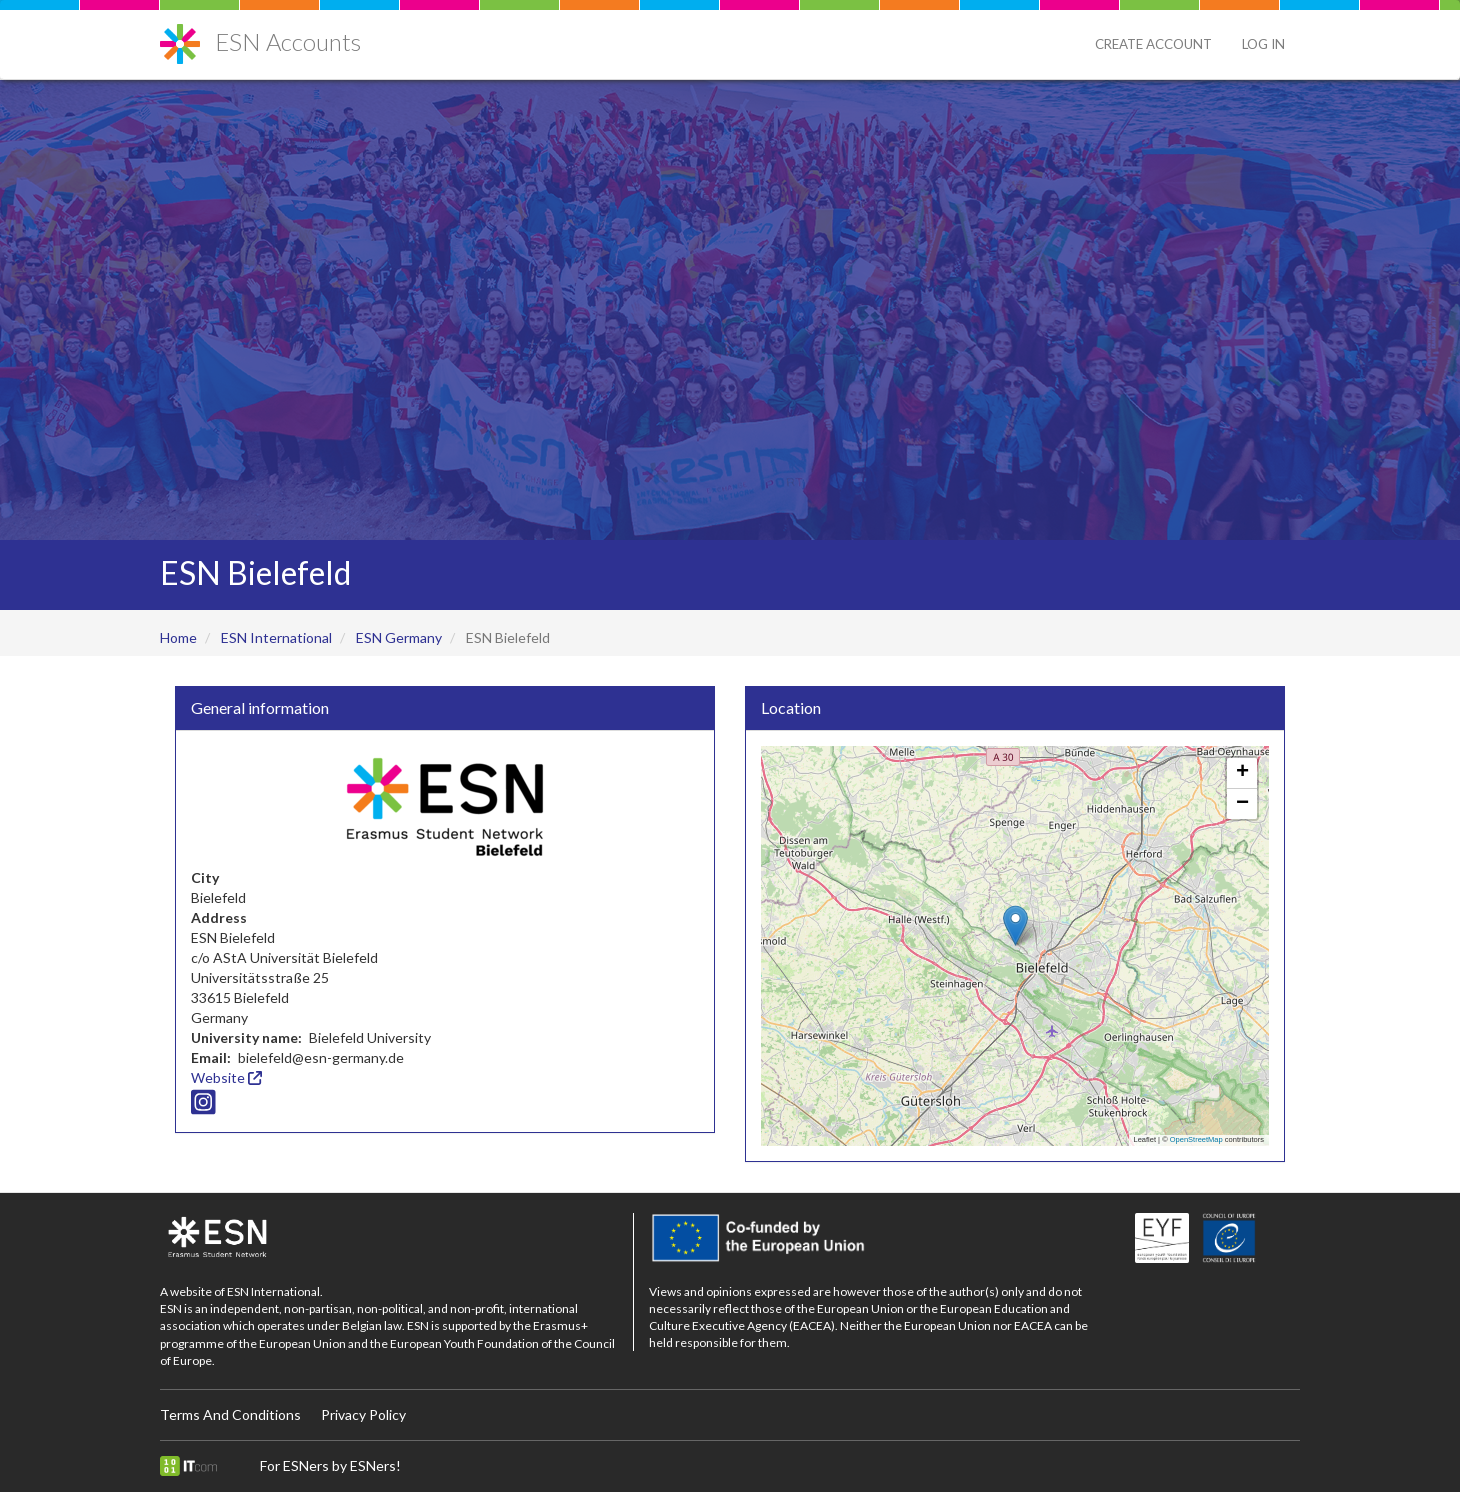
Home (178, 637)
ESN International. (275, 1291)
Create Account (1153, 44)
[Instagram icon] (203, 1106)
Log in (1263, 44)
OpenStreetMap (1196, 1139)
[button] (1015, 925)
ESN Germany (399, 637)
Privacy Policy (363, 1414)
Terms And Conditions (230, 1414)
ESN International (276, 637)
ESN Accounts (288, 41)
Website (226, 1077)
